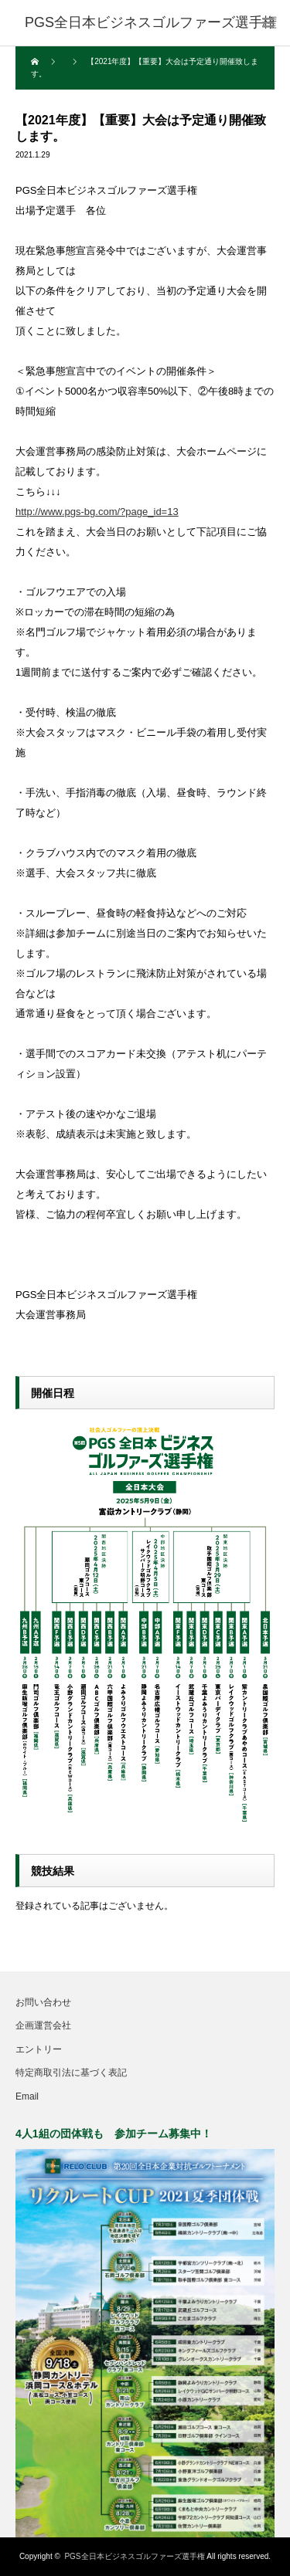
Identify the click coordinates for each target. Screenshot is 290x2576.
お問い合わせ (43, 2002)
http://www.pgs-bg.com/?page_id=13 (97, 511)
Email (27, 2096)
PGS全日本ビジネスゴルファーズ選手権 (134, 2556)
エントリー (38, 2049)
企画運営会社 (43, 2025)
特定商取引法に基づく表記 (71, 2072)
